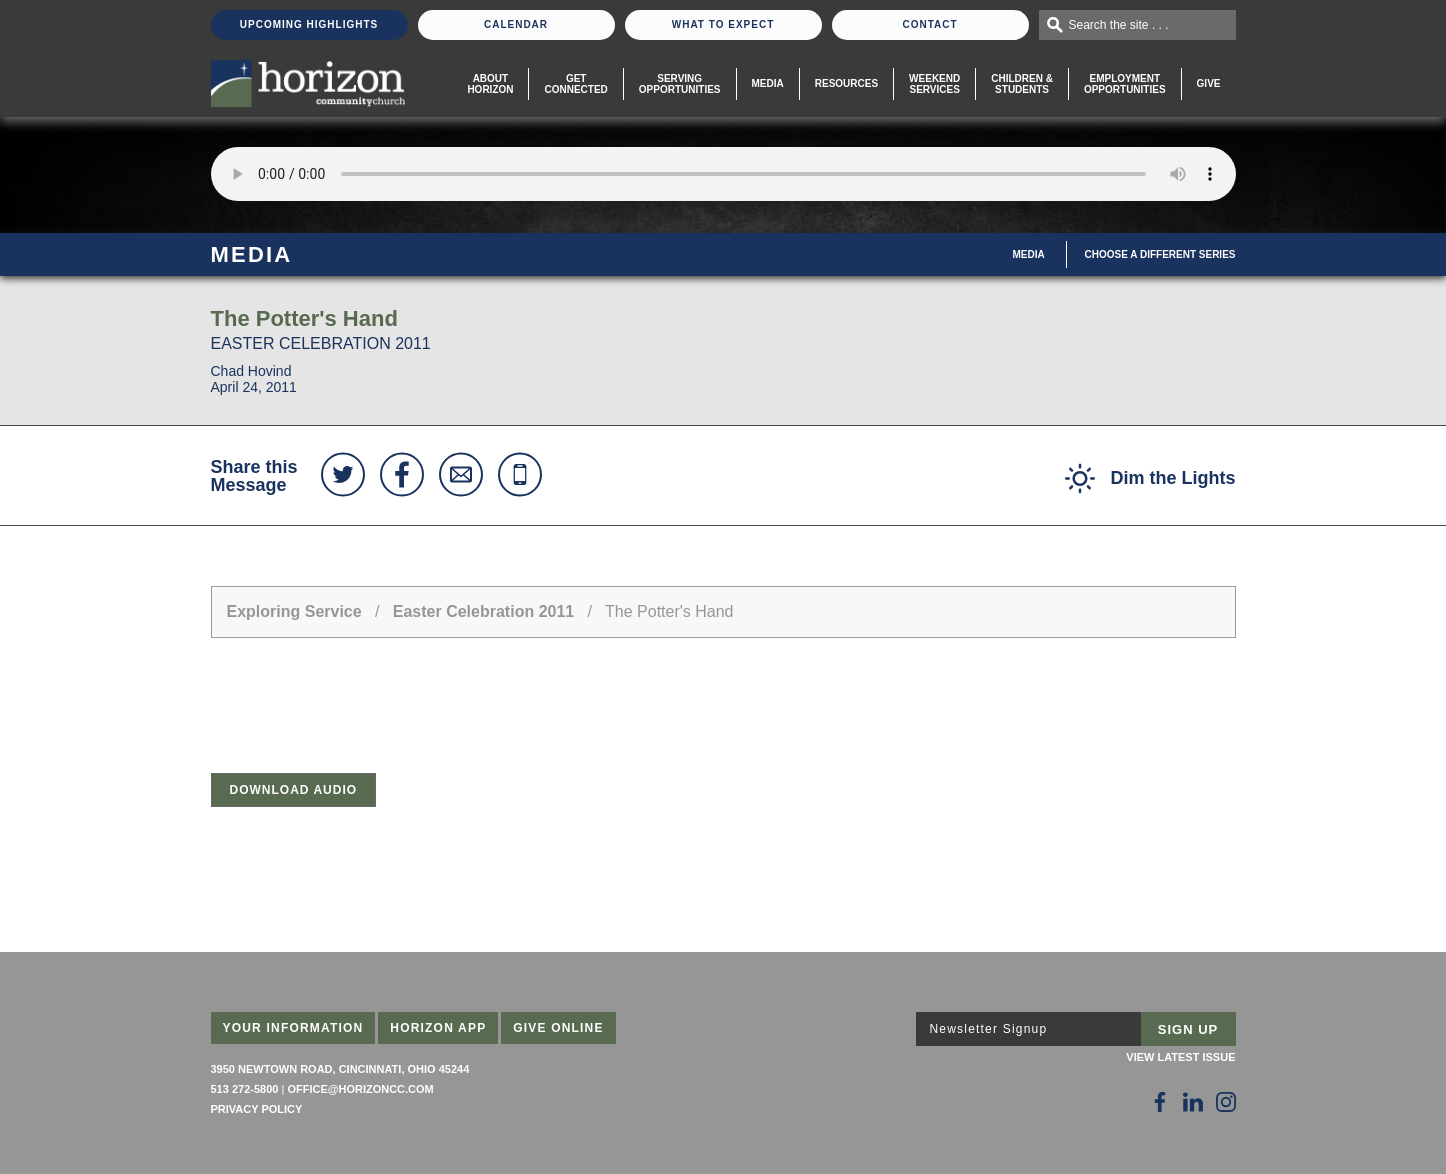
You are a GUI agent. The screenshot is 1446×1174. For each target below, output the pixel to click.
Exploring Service (294, 611)
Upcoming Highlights (309, 24)
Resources (846, 83)
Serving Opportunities (680, 84)
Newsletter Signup (989, 1029)
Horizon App (438, 1028)
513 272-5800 (245, 1089)
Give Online (558, 1028)
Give (1209, 83)
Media (768, 83)
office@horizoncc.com (360, 1089)
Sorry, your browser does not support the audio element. (723, 174)
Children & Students (1022, 84)
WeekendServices (934, 84)
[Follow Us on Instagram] (1226, 1102)
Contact (929, 24)
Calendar (516, 24)
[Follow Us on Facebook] (1160, 1102)
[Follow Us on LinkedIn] (1193, 1102)
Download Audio (294, 790)
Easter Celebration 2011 (483, 611)
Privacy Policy (257, 1109)
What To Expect (723, 24)
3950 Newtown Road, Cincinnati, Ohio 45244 (340, 1069)
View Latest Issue (1180, 1057)
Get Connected (575, 84)
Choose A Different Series (1160, 254)
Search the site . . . (1119, 25)
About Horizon (490, 84)
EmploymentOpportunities (1125, 84)
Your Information (293, 1028)
